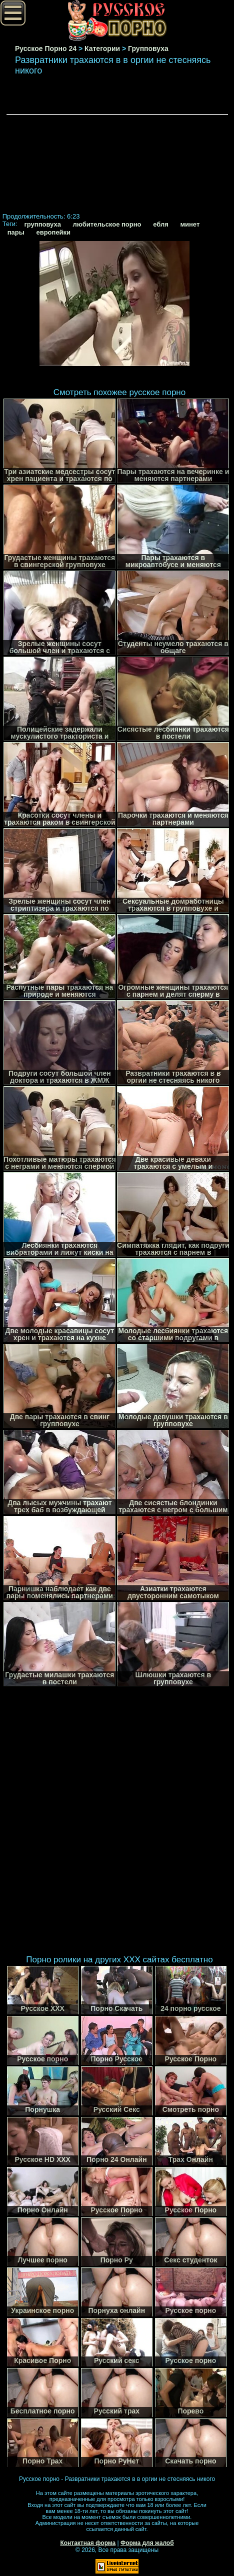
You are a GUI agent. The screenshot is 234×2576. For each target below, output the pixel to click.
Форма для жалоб (147, 2542)
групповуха (42, 224)
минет (190, 224)
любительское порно (107, 224)
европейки (53, 232)
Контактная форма (88, 2542)
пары (16, 232)
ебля (160, 224)
